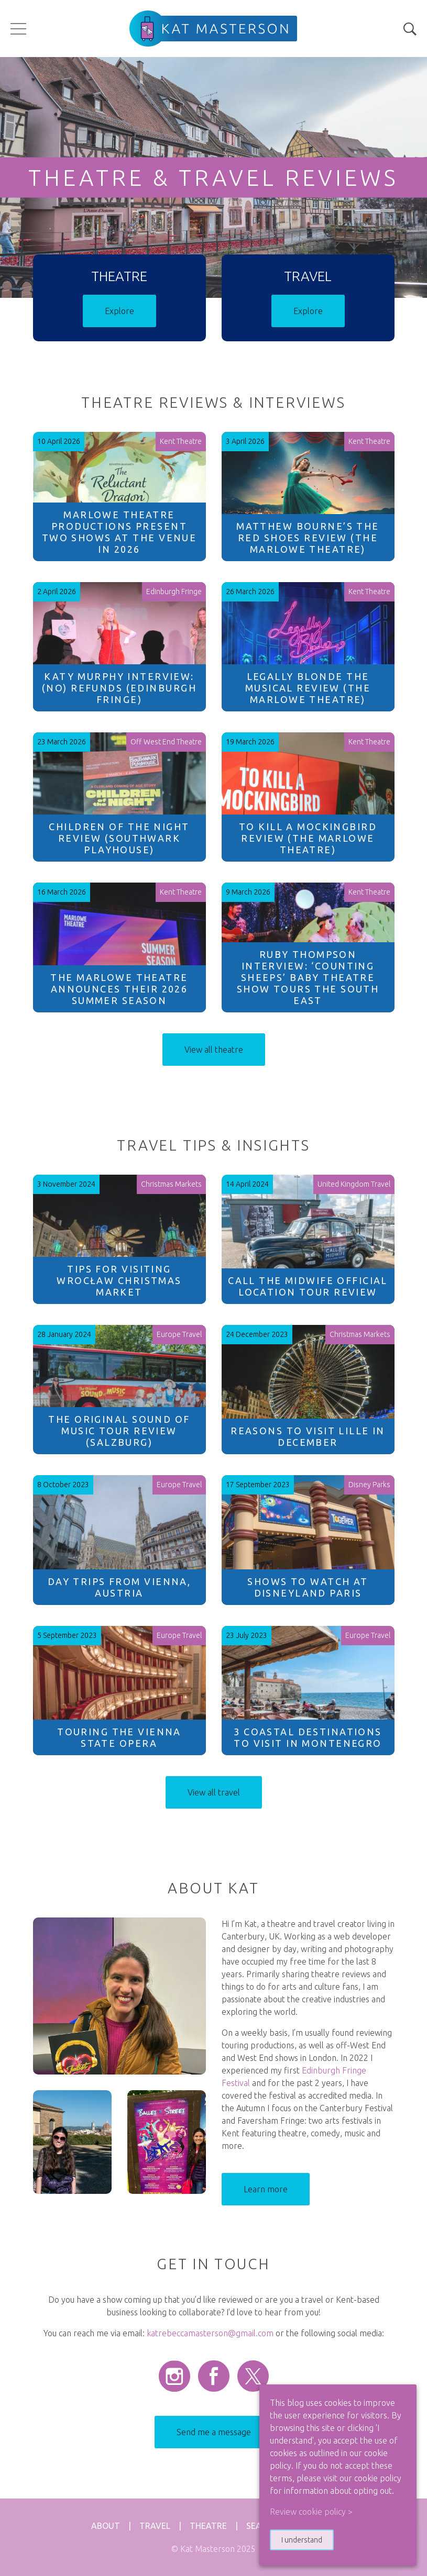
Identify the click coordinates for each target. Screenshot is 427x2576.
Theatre (208, 2525)
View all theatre (213, 1049)
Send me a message (214, 2432)
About (105, 2525)
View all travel (214, 1792)
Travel (154, 2525)
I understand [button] (301, 2540)
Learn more (266, 2189)
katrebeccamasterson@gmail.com (210, 2333)
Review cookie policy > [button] (311, 2511)
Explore (119, 311)
